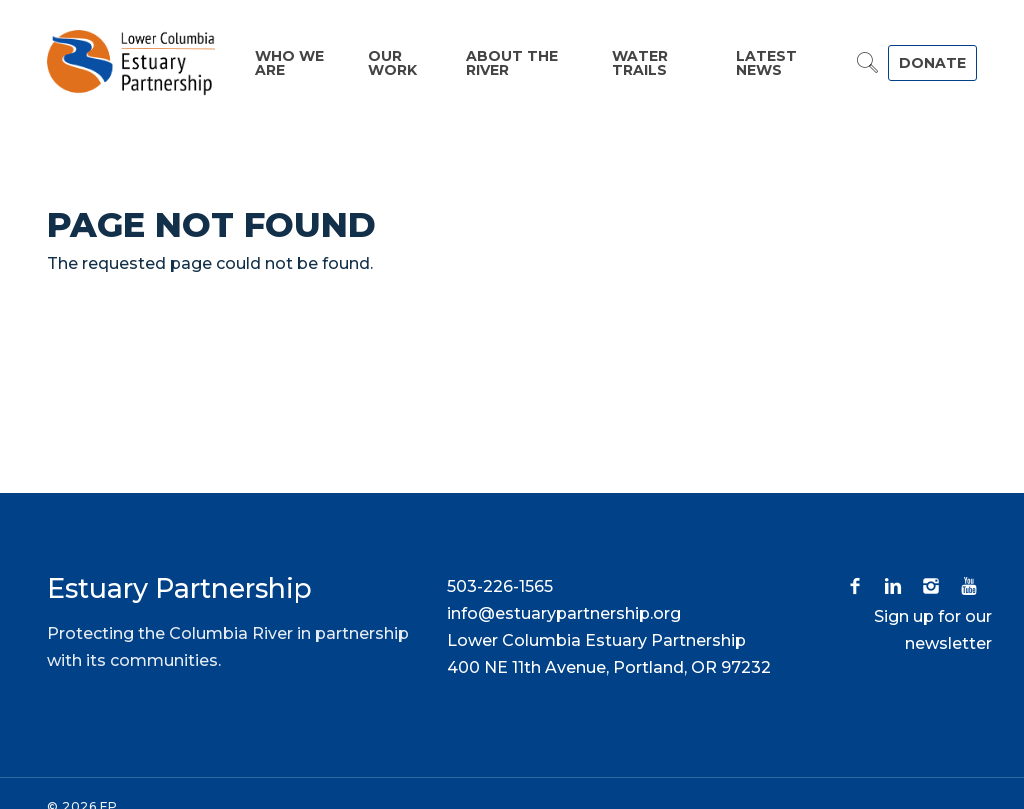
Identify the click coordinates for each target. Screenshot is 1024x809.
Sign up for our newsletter (933, 630)
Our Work (392, 63)
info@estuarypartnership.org (564, 613)
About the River (512, 63)
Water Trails (640, 63)
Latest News (766, 63)
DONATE (932, 63)
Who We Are (289, 63)
